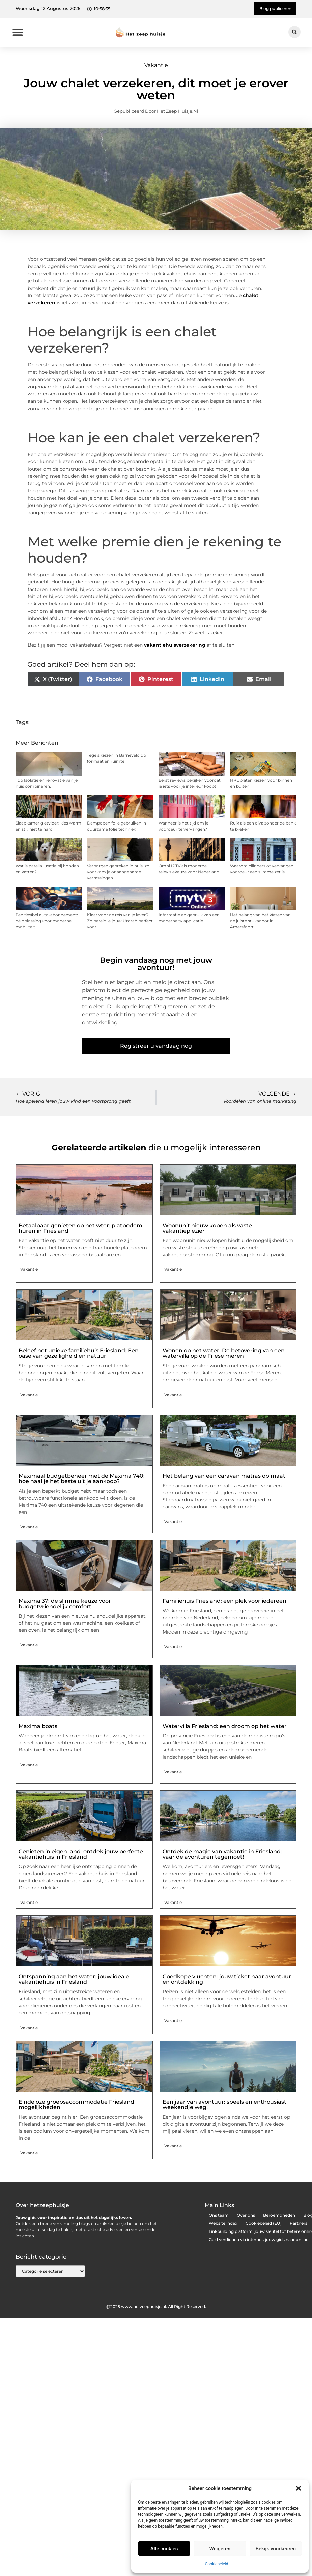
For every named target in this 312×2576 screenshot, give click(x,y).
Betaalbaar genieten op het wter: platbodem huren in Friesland (80, 1228)
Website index (223, 2223)
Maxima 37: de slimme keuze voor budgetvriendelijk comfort (65, 1604)
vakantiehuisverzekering (174, 645)
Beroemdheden (279, 2215)
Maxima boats (38, 1726)
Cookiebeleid (216, 2564)
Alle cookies (164, 2549)
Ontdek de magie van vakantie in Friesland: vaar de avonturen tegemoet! (222, 1854)
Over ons (246, 2215)
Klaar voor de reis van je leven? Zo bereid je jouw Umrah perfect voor (120, 920)
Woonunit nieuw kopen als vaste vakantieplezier (207, 1228)
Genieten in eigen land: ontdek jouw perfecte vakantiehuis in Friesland (81, 1854)
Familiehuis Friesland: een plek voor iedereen (224, 1601)
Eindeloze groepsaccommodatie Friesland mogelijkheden (76, 2104)
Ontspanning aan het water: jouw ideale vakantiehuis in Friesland (74, 1979)
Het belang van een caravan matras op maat (224, 1476)
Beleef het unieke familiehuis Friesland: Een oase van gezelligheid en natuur (79, 1353)
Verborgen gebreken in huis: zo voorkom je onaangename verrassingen (118, 871)
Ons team (219, 2215)
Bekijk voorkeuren (275, 2549)
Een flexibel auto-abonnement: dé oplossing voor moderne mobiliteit (47, 920)
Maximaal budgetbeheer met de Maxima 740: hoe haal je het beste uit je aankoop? (82, 1479)
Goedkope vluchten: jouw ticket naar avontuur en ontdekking (227, 1979)
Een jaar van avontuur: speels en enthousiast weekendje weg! (224, 2104)
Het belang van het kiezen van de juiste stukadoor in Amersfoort (260, 920)
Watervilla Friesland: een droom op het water (225, 1726)
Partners (298, 2223)
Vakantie (156, 65)
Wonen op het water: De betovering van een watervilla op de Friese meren (224, 1353)
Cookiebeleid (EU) (264, 2223)
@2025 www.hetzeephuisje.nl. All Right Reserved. (156, 2306)
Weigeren (220, 2549)
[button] (298, 2488)
